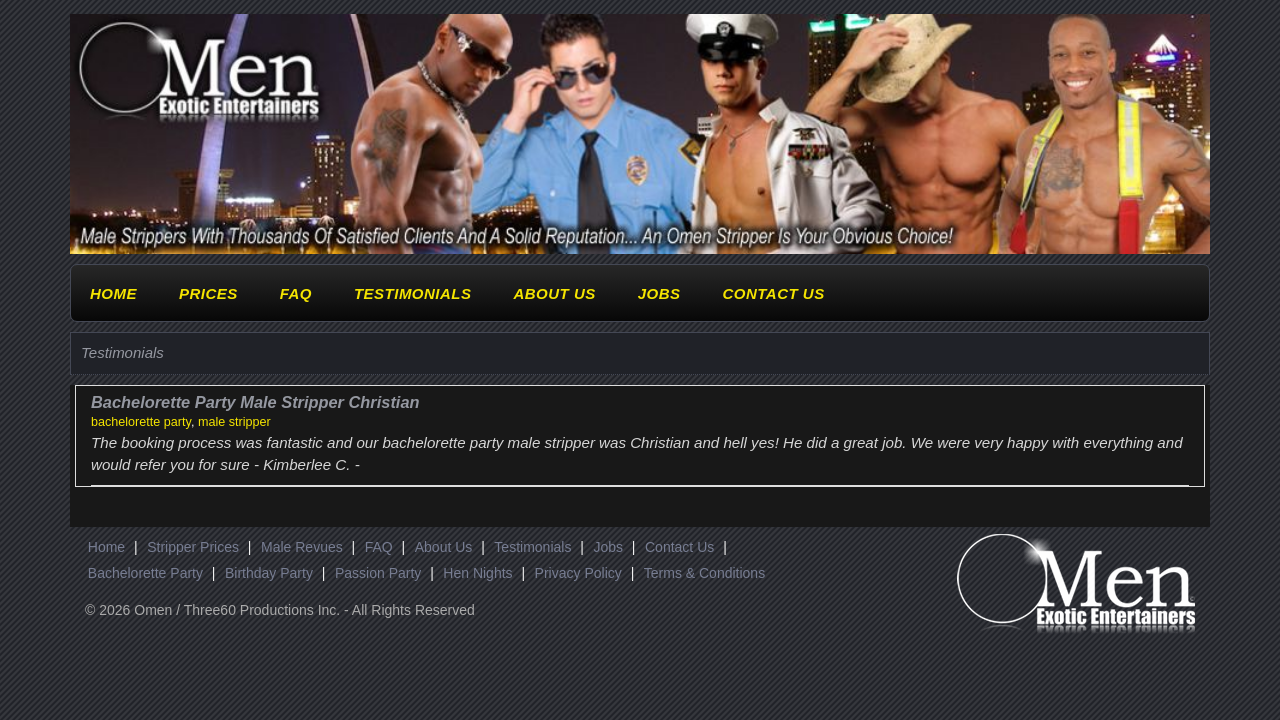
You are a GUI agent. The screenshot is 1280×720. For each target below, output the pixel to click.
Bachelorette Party (145, 573)
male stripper (234, 422)
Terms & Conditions (704, 573)
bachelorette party (141, 422)
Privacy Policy (578, 573)
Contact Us (773, 293)
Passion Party (378, 573)
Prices (208, 293)
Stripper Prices (193, 547)
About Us (554, 293)
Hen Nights (477, 573)
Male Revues (302, 547)
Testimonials (413, 293)
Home (113, 293)
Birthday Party (269, 573)
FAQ (296, 293)
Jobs (659, 293)
